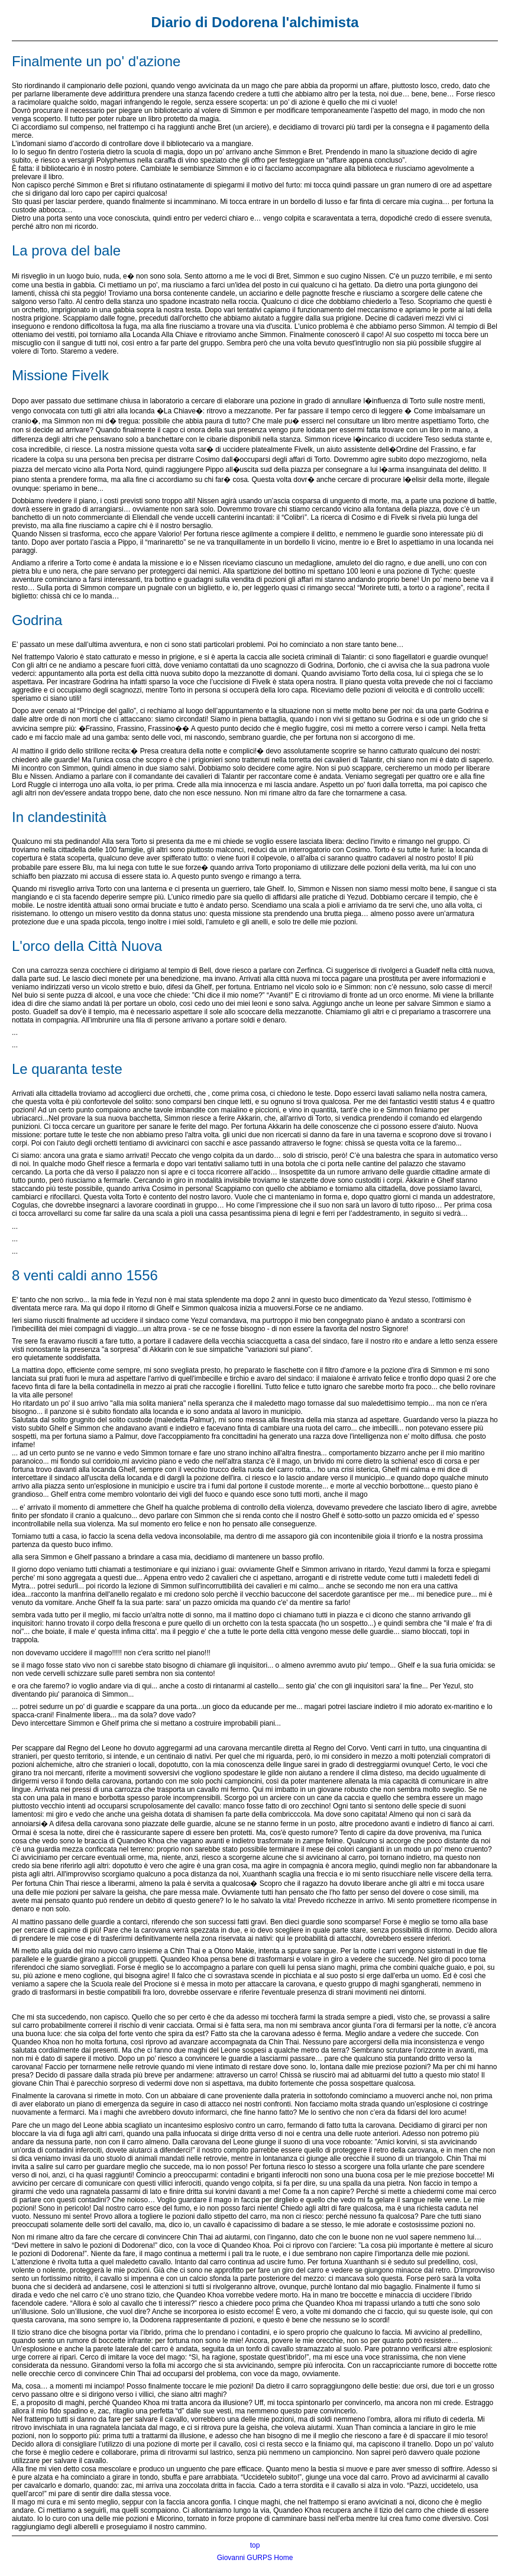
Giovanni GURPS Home (255, 2558)
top (255, 2545)
